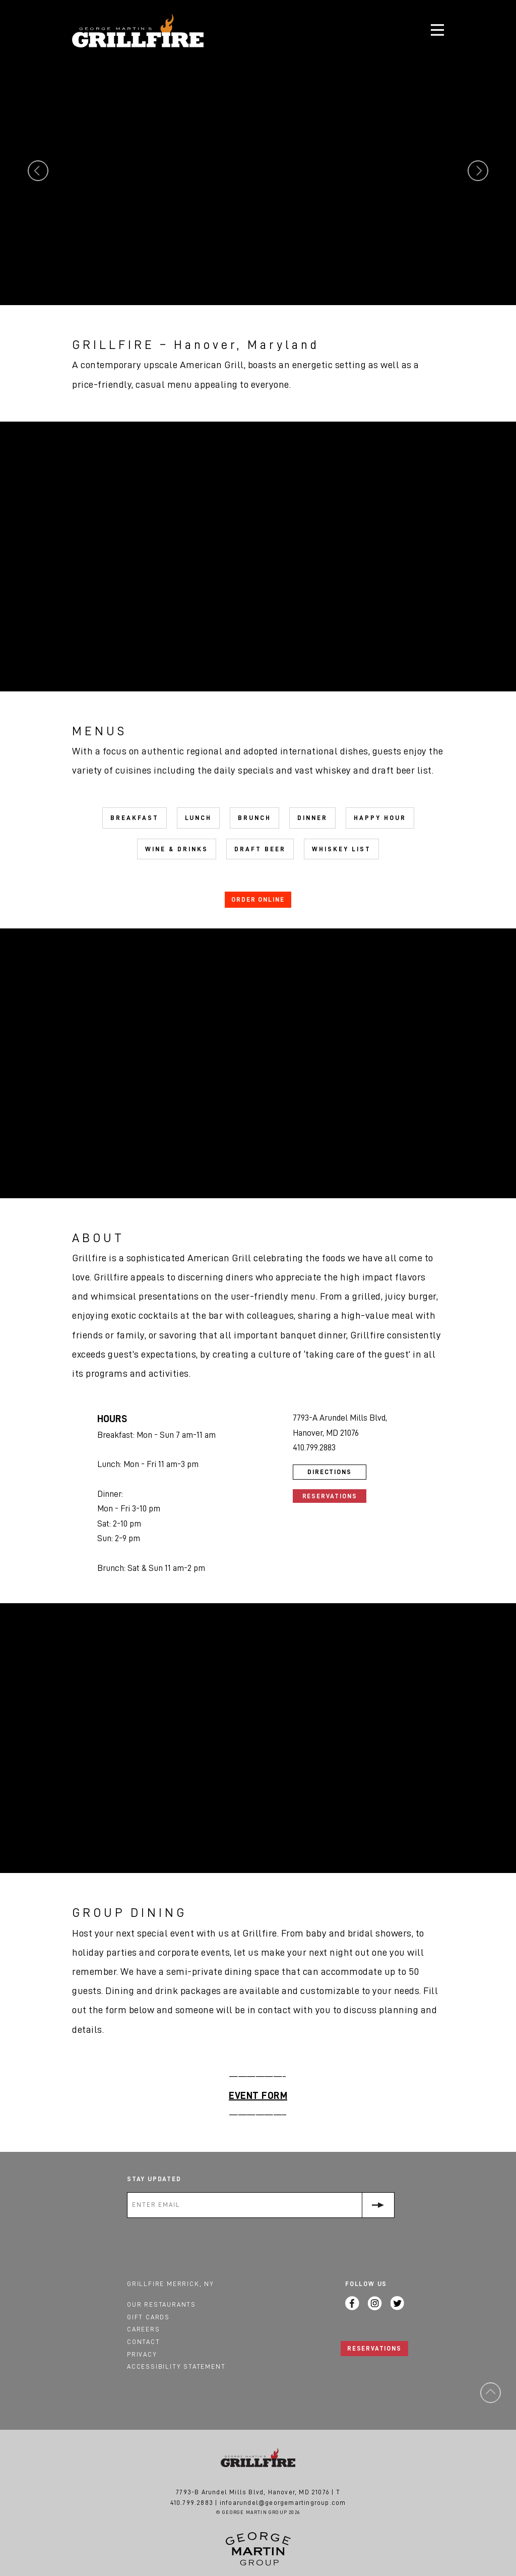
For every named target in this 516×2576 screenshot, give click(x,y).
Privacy (142, 2354)
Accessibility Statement (176, 2366)
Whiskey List (341, 849)
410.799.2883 (191, 2502)
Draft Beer (260, 849)
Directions (329, 1472)
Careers (143, 2329)
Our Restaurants (161, 2304)
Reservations (329, 1496)
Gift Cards (148, 2317)
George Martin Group (258, 2549)
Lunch (198, 817)
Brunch (254, 817)
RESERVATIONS (374, 2348)
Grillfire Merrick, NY (170, 2283)
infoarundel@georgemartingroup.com (283, 2502)
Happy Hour (380, 817)
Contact (143, 2341)
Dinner (312, 817)
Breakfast (134, 817)
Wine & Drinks (176, 849)
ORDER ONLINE (258, 899)
